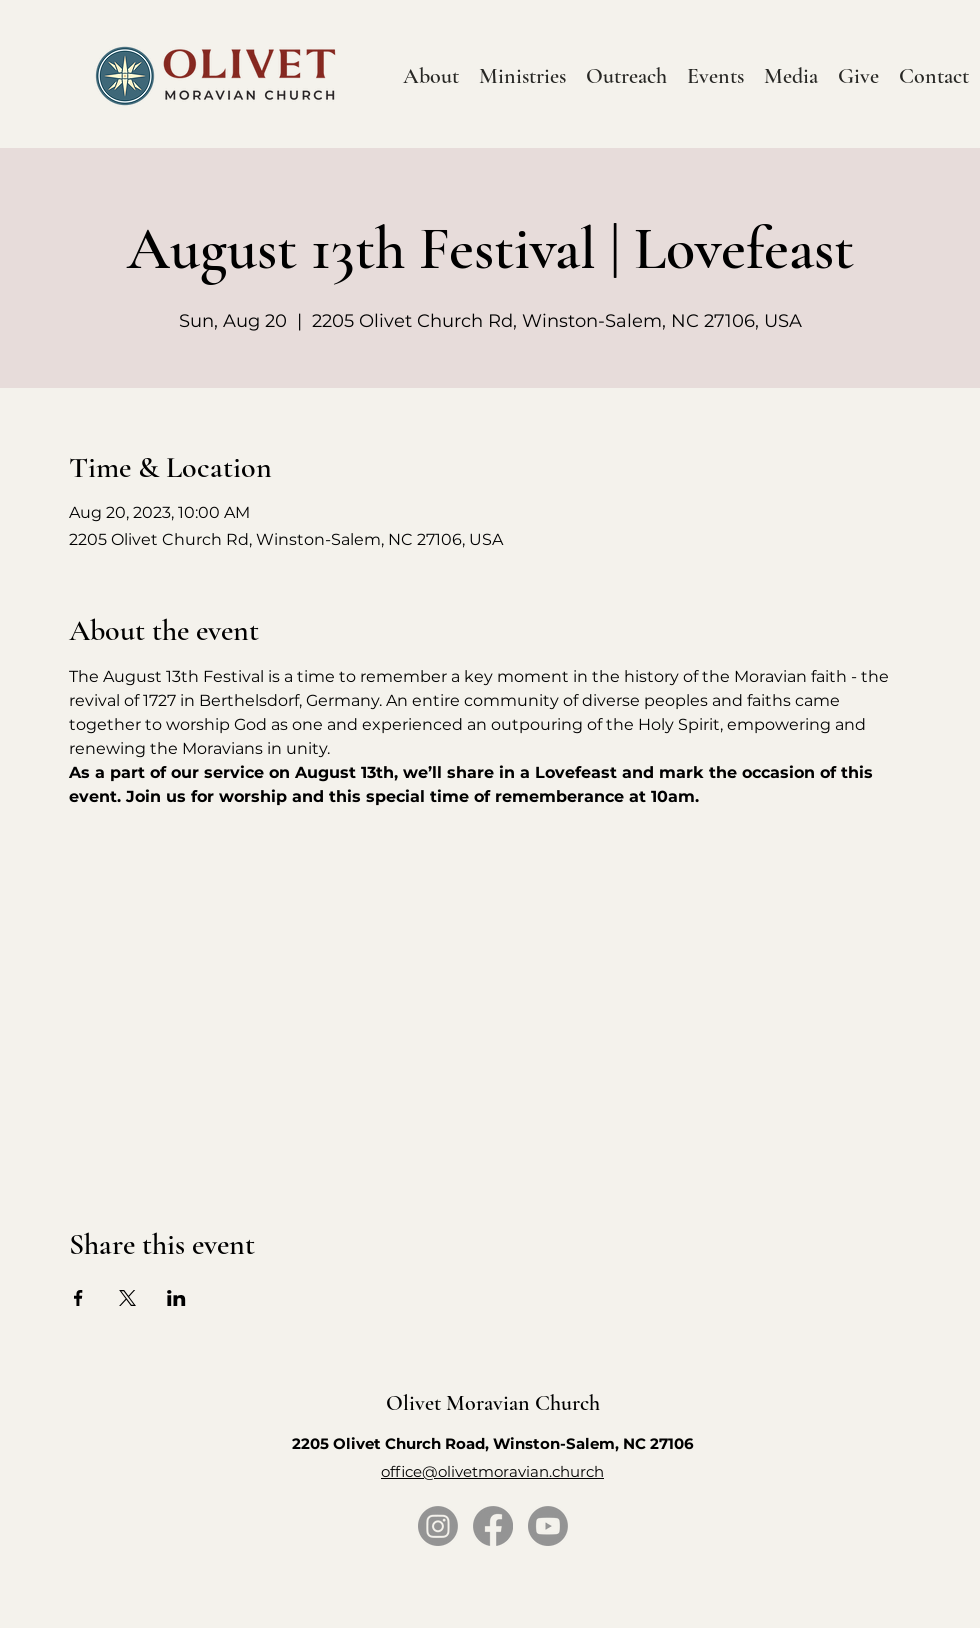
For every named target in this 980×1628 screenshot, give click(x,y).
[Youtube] (548, 1526)
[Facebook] (493, 1526)
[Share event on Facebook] (78, 1298)
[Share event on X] (127, 1298)
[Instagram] (438, 1526)
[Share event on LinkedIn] (176, 1298)
